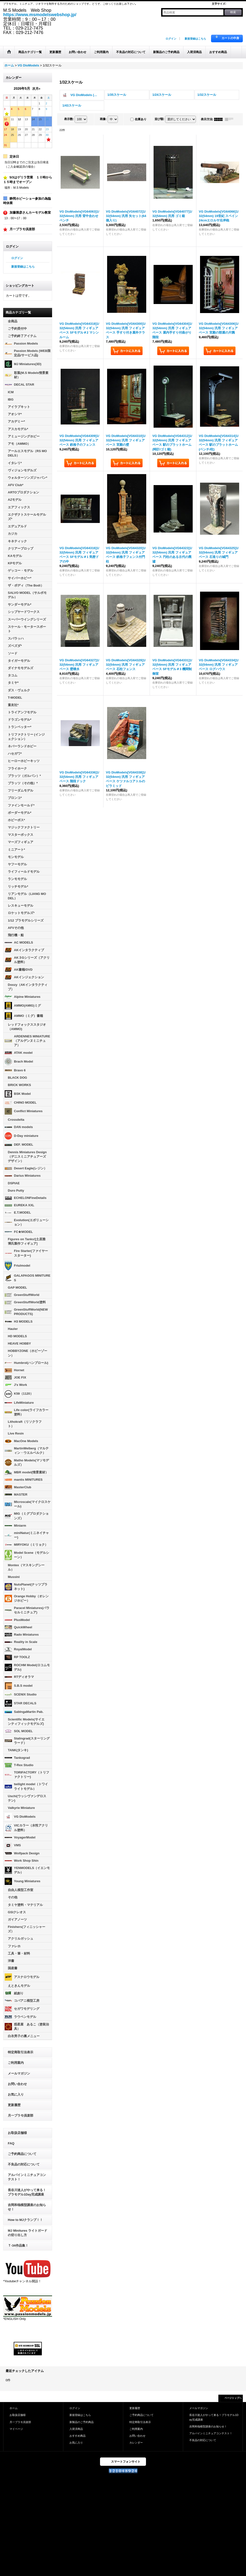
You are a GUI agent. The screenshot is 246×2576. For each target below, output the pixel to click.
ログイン (171, 38)
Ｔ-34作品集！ (18, 2245)
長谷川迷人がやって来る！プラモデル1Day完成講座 (27, 2192)
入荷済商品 (76, 2428)
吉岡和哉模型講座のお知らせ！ (27, 2207)
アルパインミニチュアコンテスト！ (27, 2177)
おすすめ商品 (77, 2435)
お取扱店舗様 (17, 2133)
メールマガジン (19, 2073)
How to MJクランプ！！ (25, 2220)
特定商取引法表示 (20, 2052)
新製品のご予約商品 (81, 2422)
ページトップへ (233, 2398)
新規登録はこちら (195, 38)
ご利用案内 (16, 2063)
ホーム (14, 2408)
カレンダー (136, 2442)
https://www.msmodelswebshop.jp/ (39, 14)
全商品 (12, 321)
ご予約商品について (22, 2154)
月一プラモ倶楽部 (20, 2115)
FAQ (11, 2143)
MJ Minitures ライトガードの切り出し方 (27, 2233)
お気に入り (16, 2094)
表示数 (69, 119)
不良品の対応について (24, 2164)
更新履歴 (14, 2105)
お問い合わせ (17, 2084)
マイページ (16, 2428)
